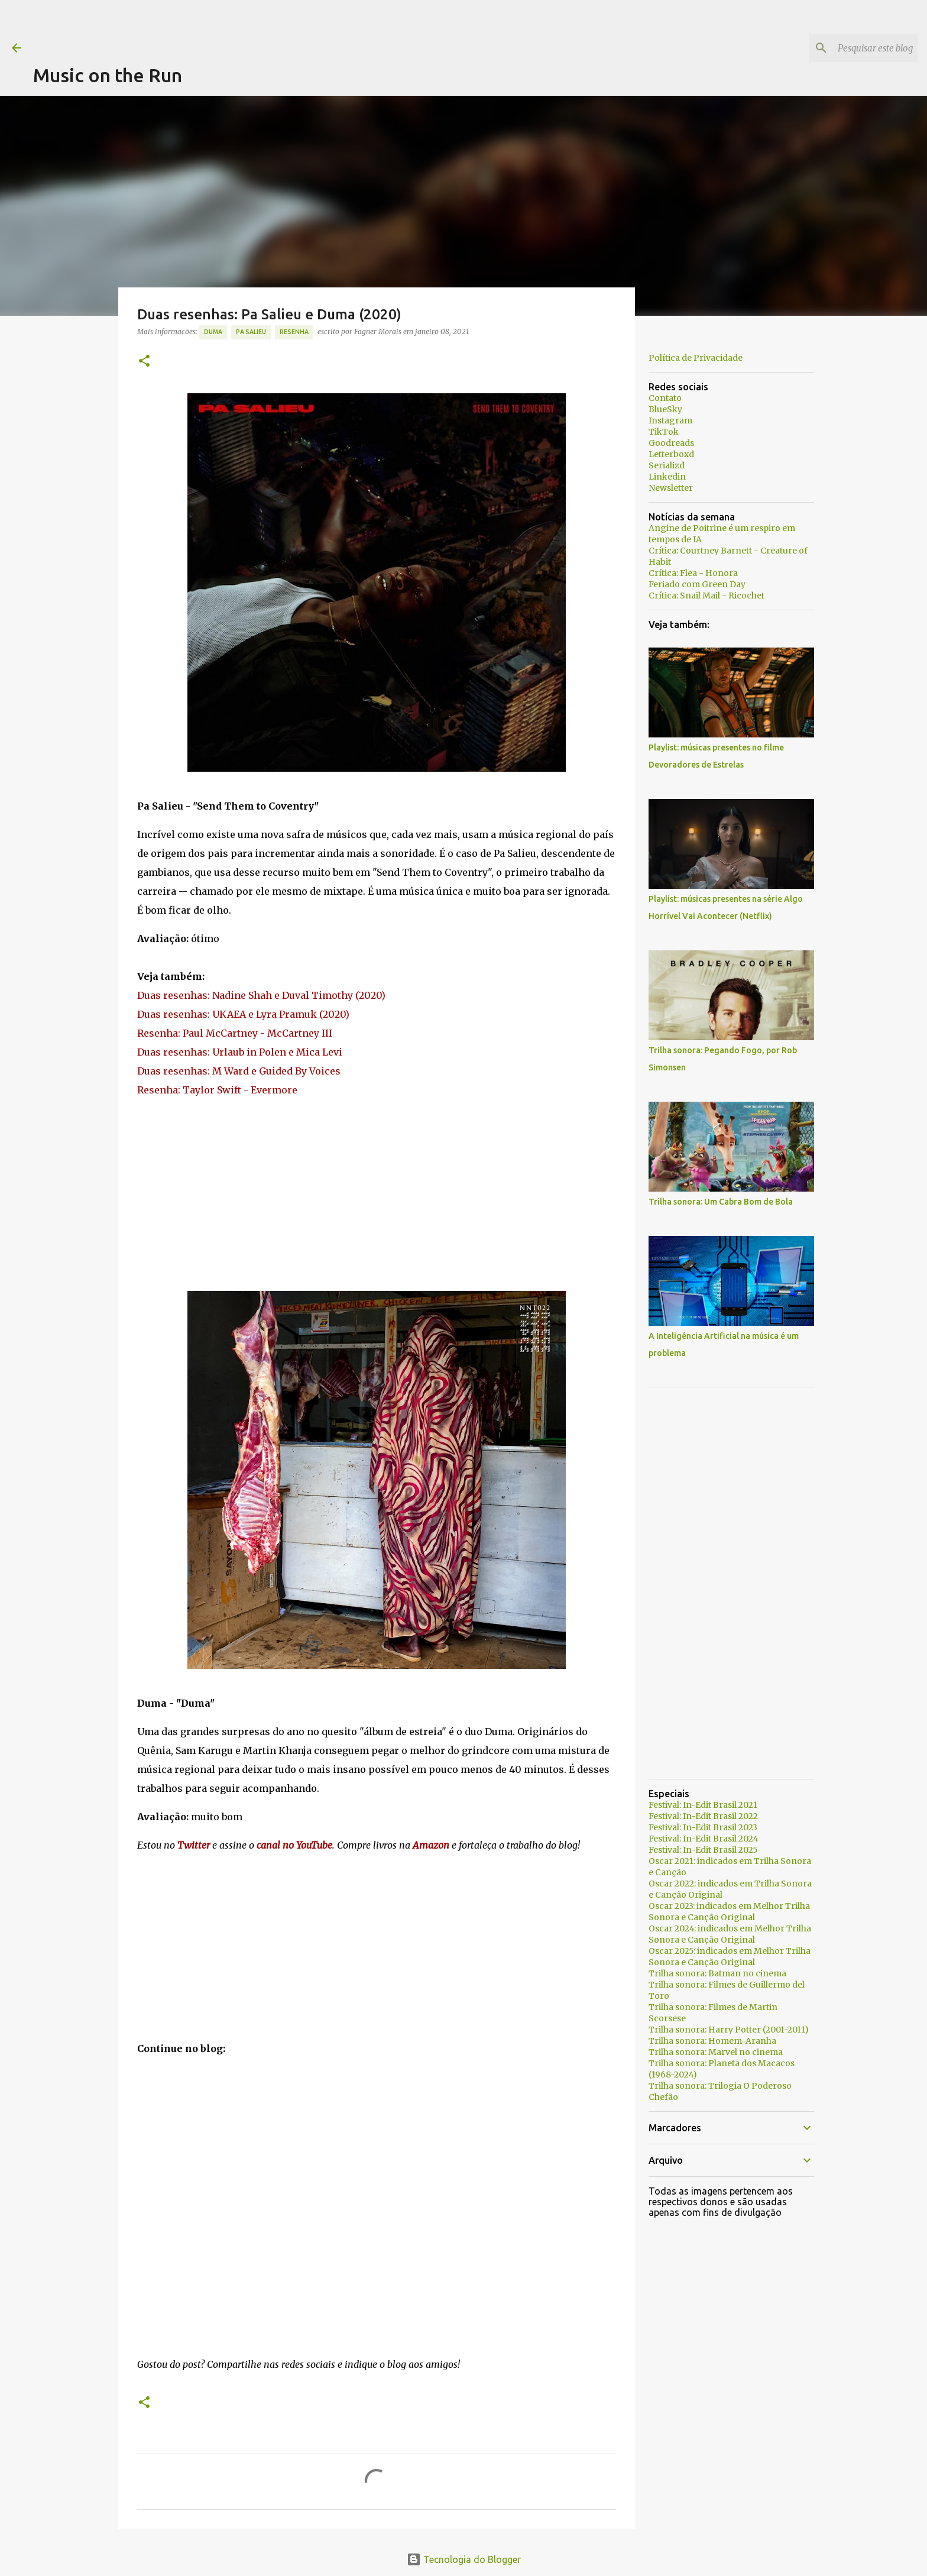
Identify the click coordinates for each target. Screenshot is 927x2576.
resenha (294, 331)
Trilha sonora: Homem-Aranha (712, 2040)
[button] (144, 362)
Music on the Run (107, 75)
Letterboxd (671, 454)
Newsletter (671, 488)
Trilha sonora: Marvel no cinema (716, 2052)
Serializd (667, 465)
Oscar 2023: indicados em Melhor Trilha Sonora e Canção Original (729, 1912)
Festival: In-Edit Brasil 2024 (704, 1838)
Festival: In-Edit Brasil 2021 (703, 1805)
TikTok (664, 431)
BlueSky (665, 409)
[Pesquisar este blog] (855, 48)
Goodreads (671, 443)
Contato (665, 398)
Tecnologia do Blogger (464, 2559)
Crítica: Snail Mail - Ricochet (706, 595)
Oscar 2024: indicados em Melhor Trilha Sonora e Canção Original (730, 1934)
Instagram (670, 420)
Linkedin (667, 476)
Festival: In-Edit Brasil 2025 (703, 1849)
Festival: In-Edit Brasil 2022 (703, 1816)
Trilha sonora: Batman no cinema (717, 1973)
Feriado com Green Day (697, 584)
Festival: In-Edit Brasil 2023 (703, 1827)
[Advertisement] (248, 26)
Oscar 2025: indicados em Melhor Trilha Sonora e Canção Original (730, 1956)
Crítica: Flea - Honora (693, 573)
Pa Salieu (251, 331)
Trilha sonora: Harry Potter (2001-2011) (729, 2029)
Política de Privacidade (696, 357)
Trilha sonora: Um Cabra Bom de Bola (721, 1201)
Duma (213, 331)
